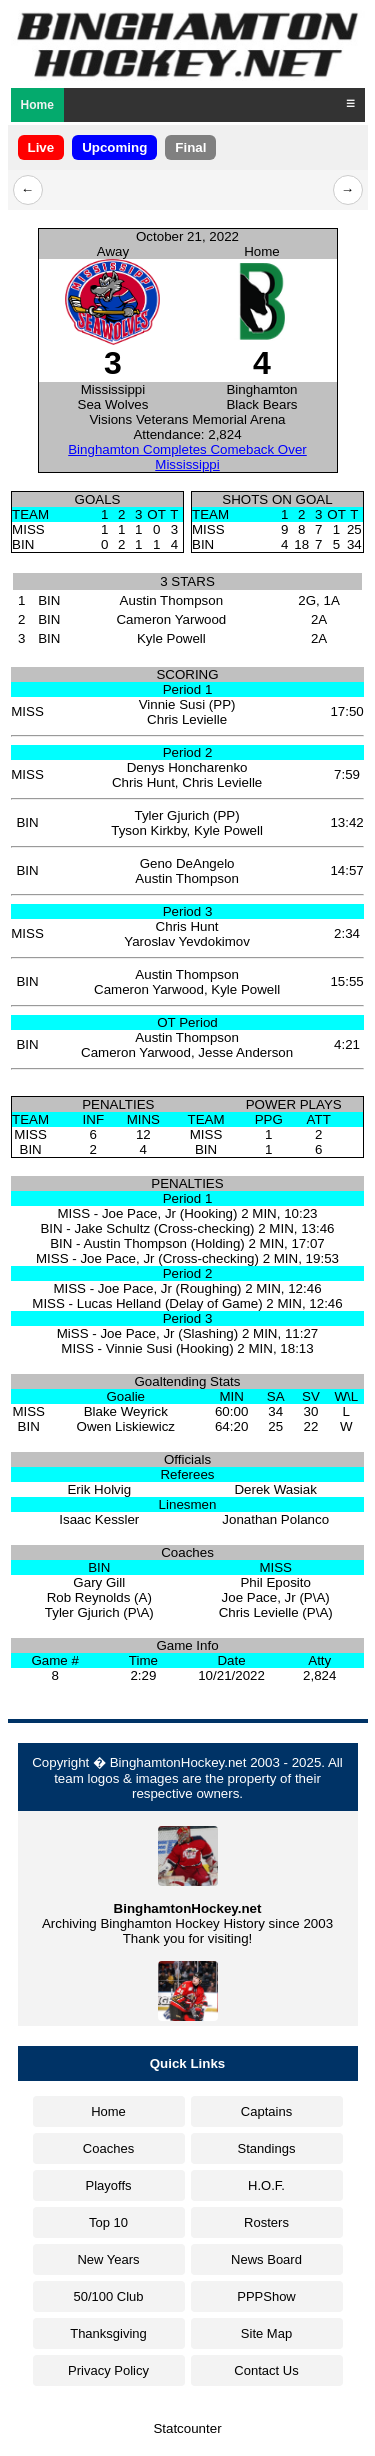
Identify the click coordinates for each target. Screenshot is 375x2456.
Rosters (266, 2222)
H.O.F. (266, 2185)
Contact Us (266, 2370)
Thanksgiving (108, 2333)
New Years (108, 2259)
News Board (266, 2259)
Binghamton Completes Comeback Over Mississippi (187, 457)
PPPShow (266, 2296)
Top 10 (108, 2222)
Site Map (266, 2333)
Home (37, 105)
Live (41, 147)
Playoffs (108, 2185)
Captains (266, 2111)
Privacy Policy (108, 2370)
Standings (267, 2148)
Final (190, 147)
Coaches (108, 2148)
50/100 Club (108, 2296)
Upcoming (114, 147)
